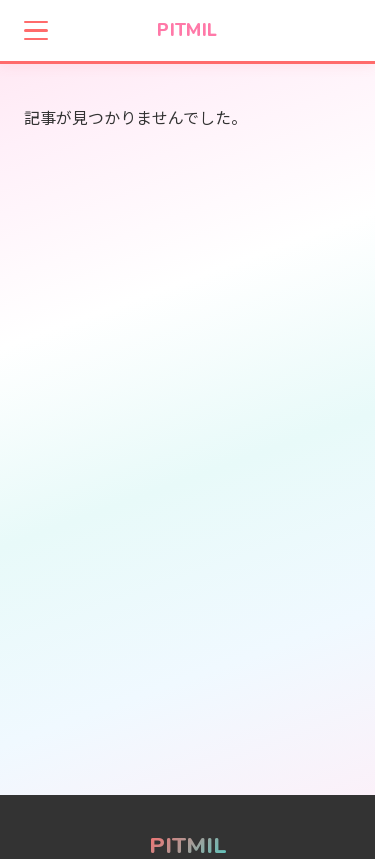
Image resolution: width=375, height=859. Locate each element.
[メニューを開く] (36, 31)
